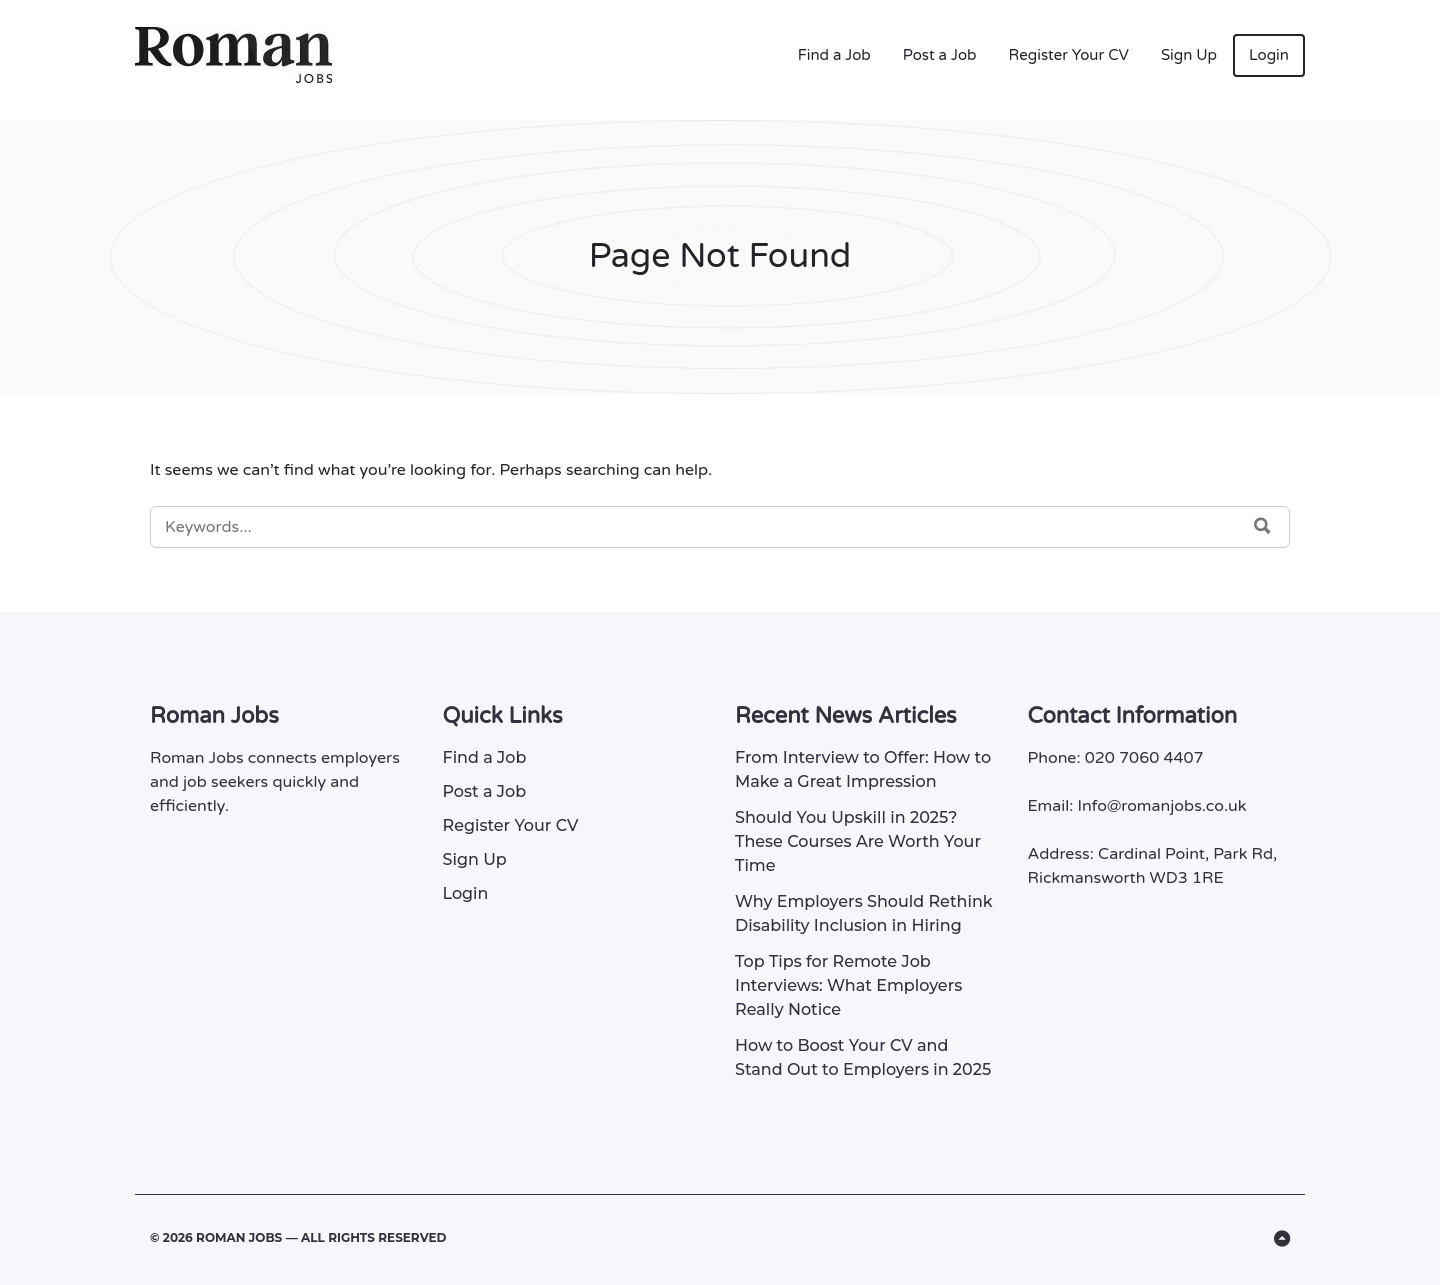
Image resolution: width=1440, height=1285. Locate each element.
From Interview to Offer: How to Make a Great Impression (863, 769)
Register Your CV (1069, 55)
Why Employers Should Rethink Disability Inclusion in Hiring (864, 913)
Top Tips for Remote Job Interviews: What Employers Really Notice (848, 985)
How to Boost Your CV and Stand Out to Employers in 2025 (863, 1057)
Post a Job (940, 55)
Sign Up (1189, 55)
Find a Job (834, 55)
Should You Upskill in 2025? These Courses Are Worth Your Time (858, 841)
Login (1269, 55)
